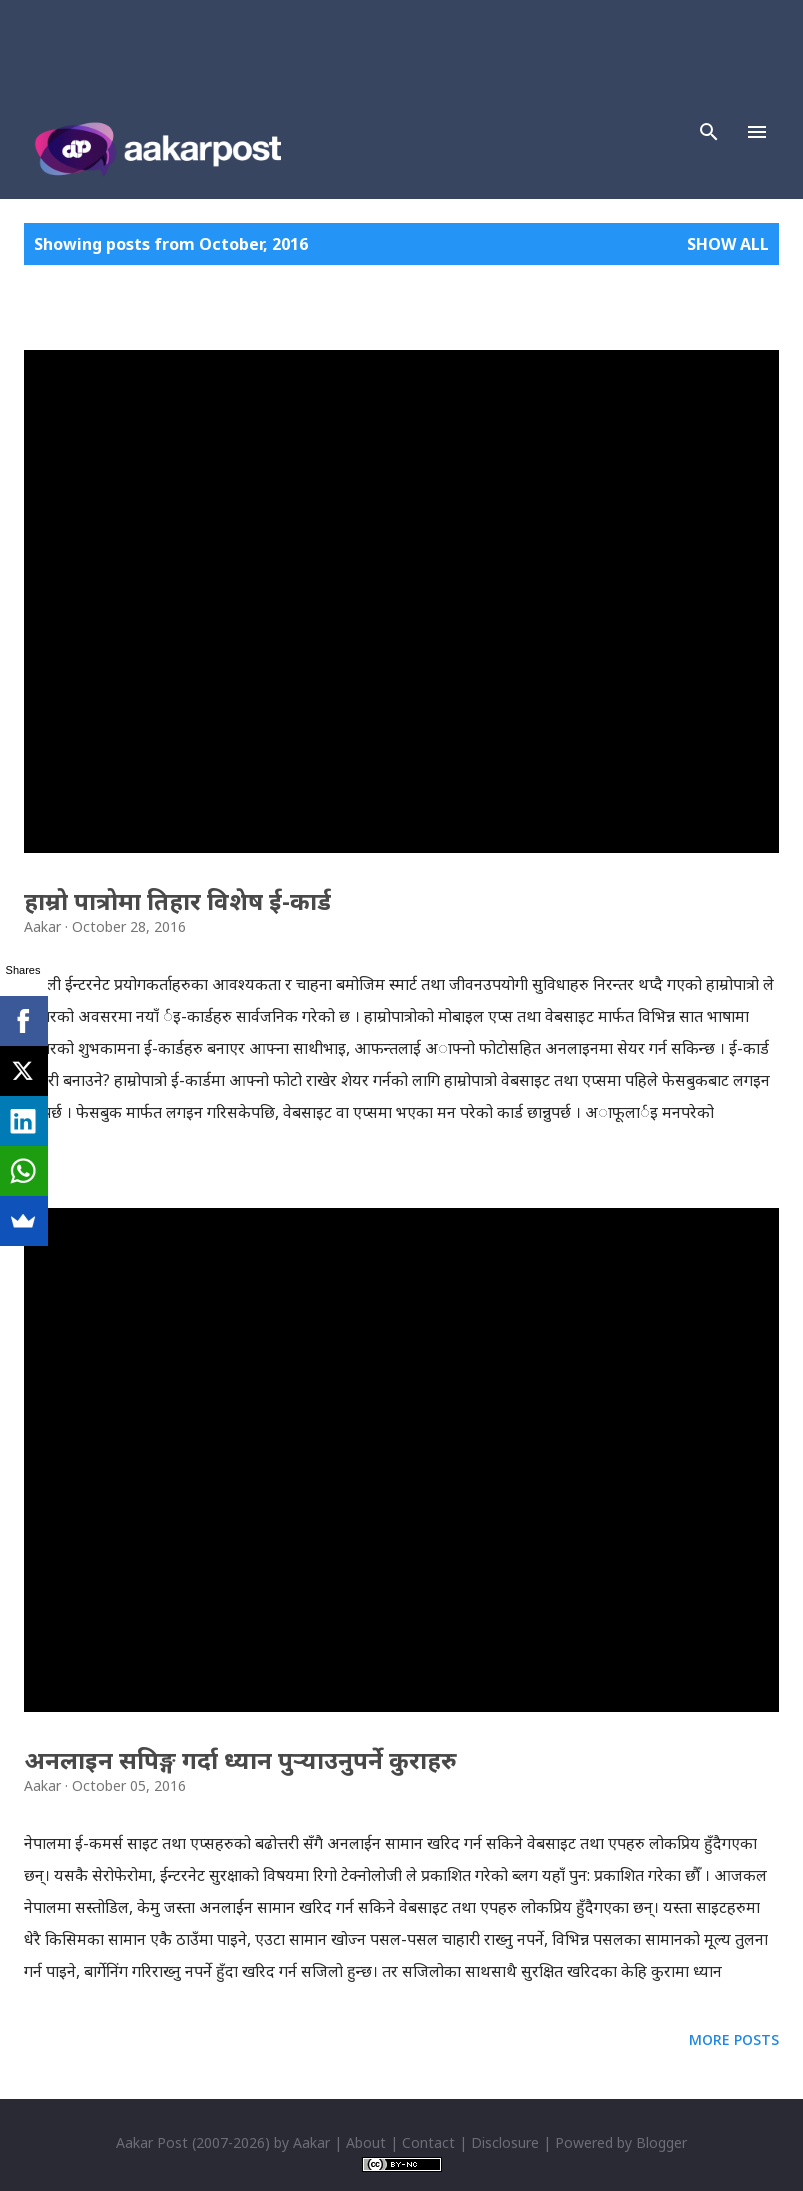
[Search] (709, 132)
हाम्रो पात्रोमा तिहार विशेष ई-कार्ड (177, 900)
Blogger (661, 2142)
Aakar (311, 2142)
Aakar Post (152, 2142)
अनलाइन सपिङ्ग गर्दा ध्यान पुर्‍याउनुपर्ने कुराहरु (240, 1759)
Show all (728, 244)
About (366, 2142)
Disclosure (505, 2142)
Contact (428, 2142)
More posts (734, 2039)
